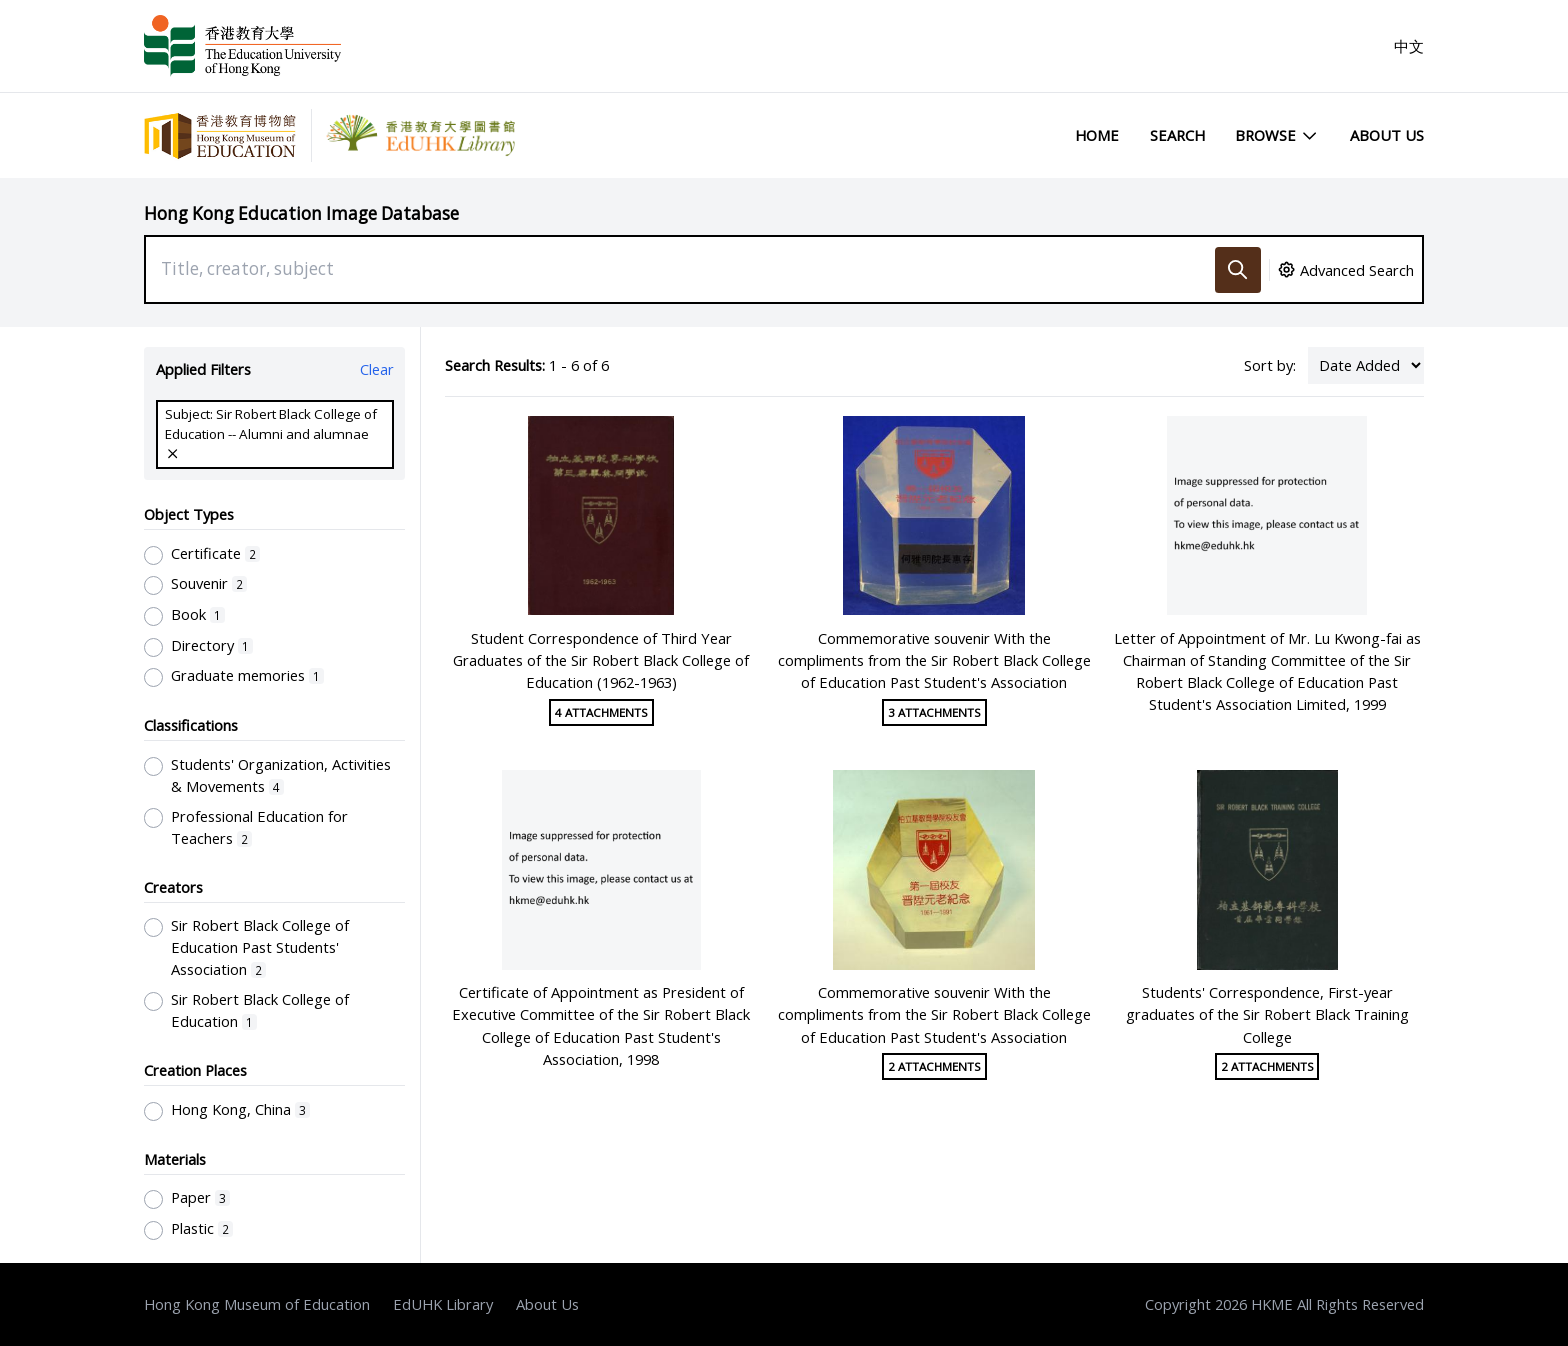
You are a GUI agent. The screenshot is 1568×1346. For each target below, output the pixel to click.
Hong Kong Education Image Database (301, 213)
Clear (377, 369)
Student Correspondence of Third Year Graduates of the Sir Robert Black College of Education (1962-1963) (601, 660)
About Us (1387, 135)
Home (1097, 135)
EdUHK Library (443, 1304)
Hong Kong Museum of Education (257, 1304)
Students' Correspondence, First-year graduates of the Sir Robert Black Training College (1267, 1014)
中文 (1409, 46)
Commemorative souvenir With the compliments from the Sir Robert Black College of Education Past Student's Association (934, 660)
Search (1177, 135)
